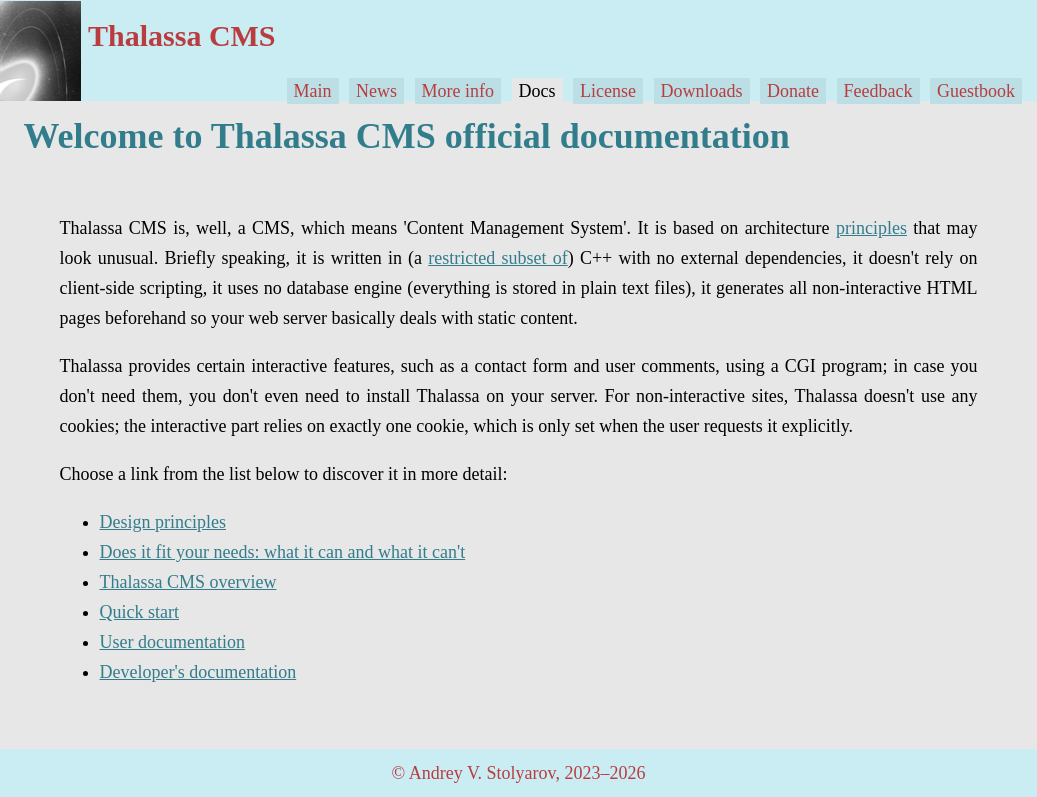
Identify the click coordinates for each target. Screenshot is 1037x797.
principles (871, 228)
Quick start (139, 612)
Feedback (878, 91)
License (608, 91)
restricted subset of (497, 258)
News (376, 91)
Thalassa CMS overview (188, 582)
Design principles (163, 522)
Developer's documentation (198, 672)
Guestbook (976, 91)
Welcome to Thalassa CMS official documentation (407, 136)
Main (313, 91)
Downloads (702, 91)
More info (458, 91)
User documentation (172, 642)
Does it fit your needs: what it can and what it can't (283, 552)
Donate (793, 91)
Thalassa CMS (182, 35)
